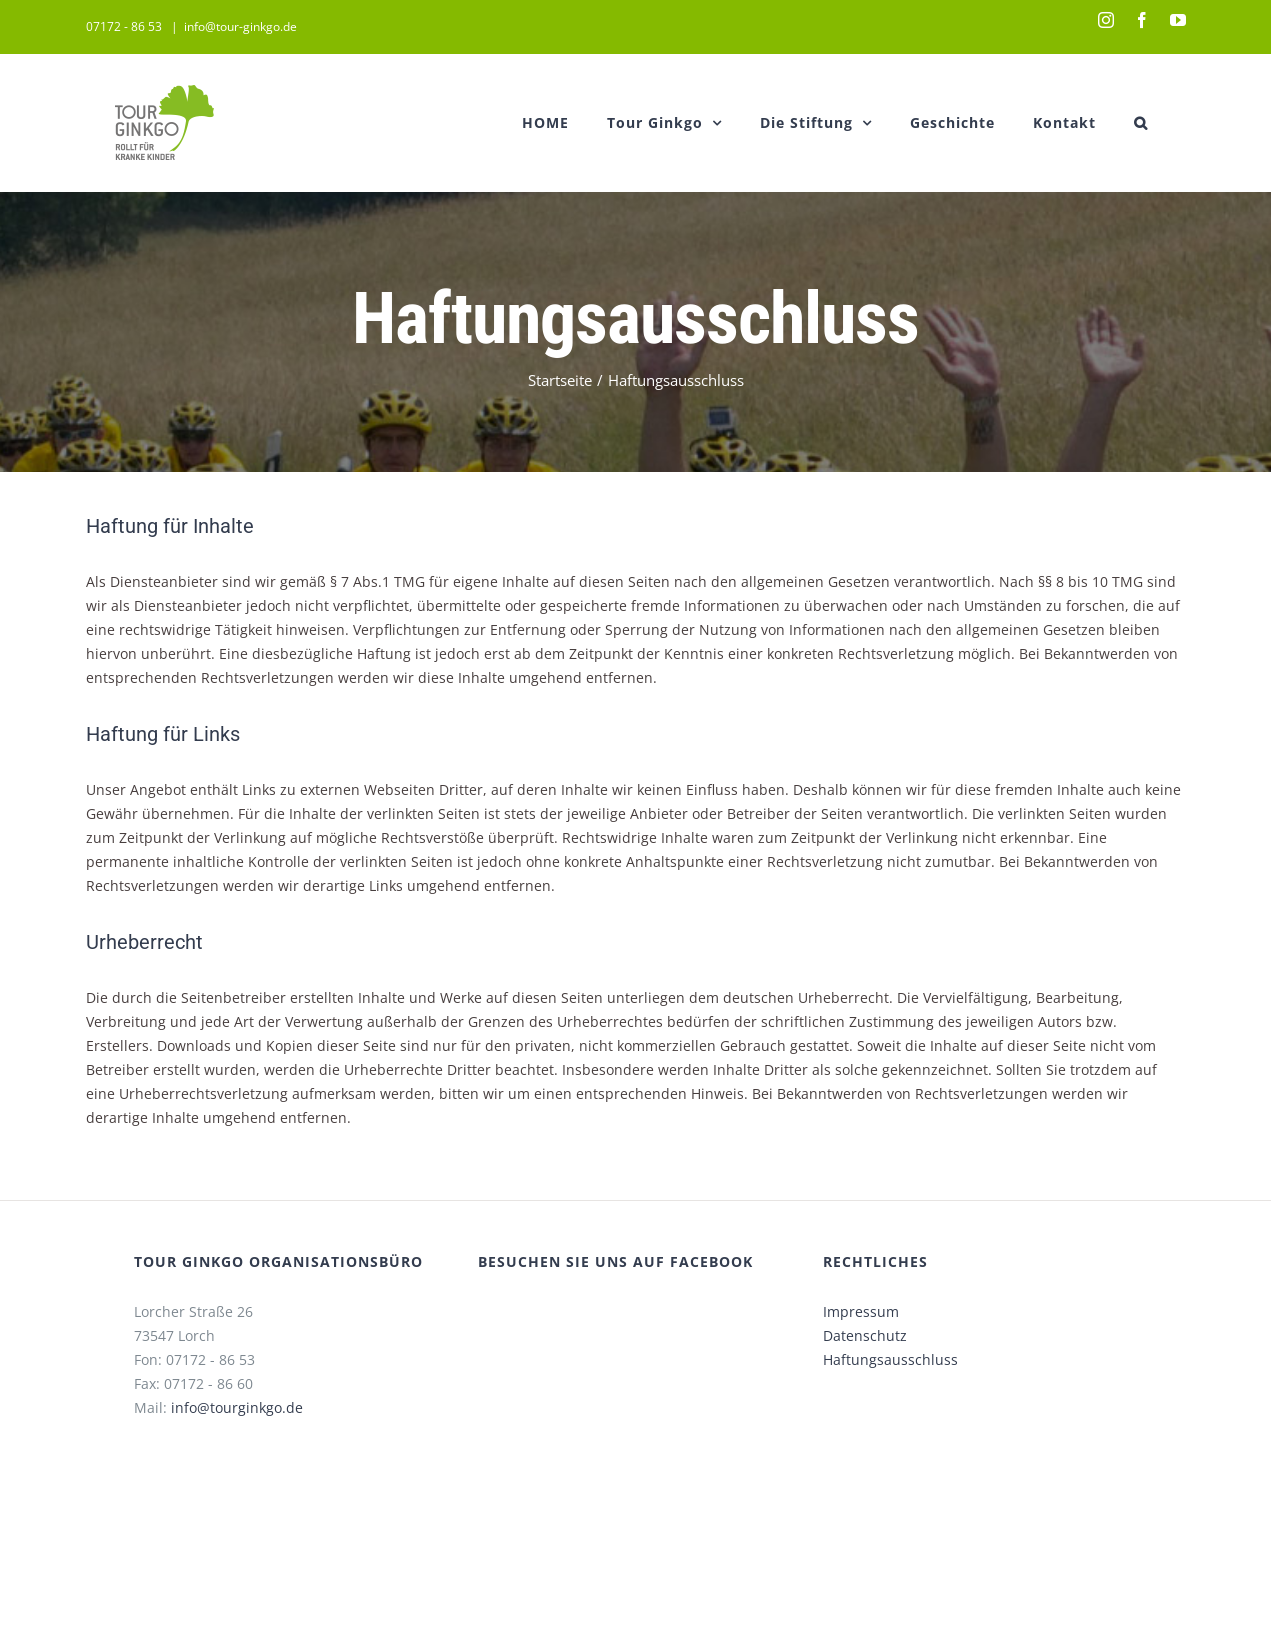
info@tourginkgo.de (237, 1407)
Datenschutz (865, 1335)
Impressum (861, 1311)
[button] (1141, 122)
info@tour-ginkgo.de (240, 26)
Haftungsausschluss (890, 1359)
